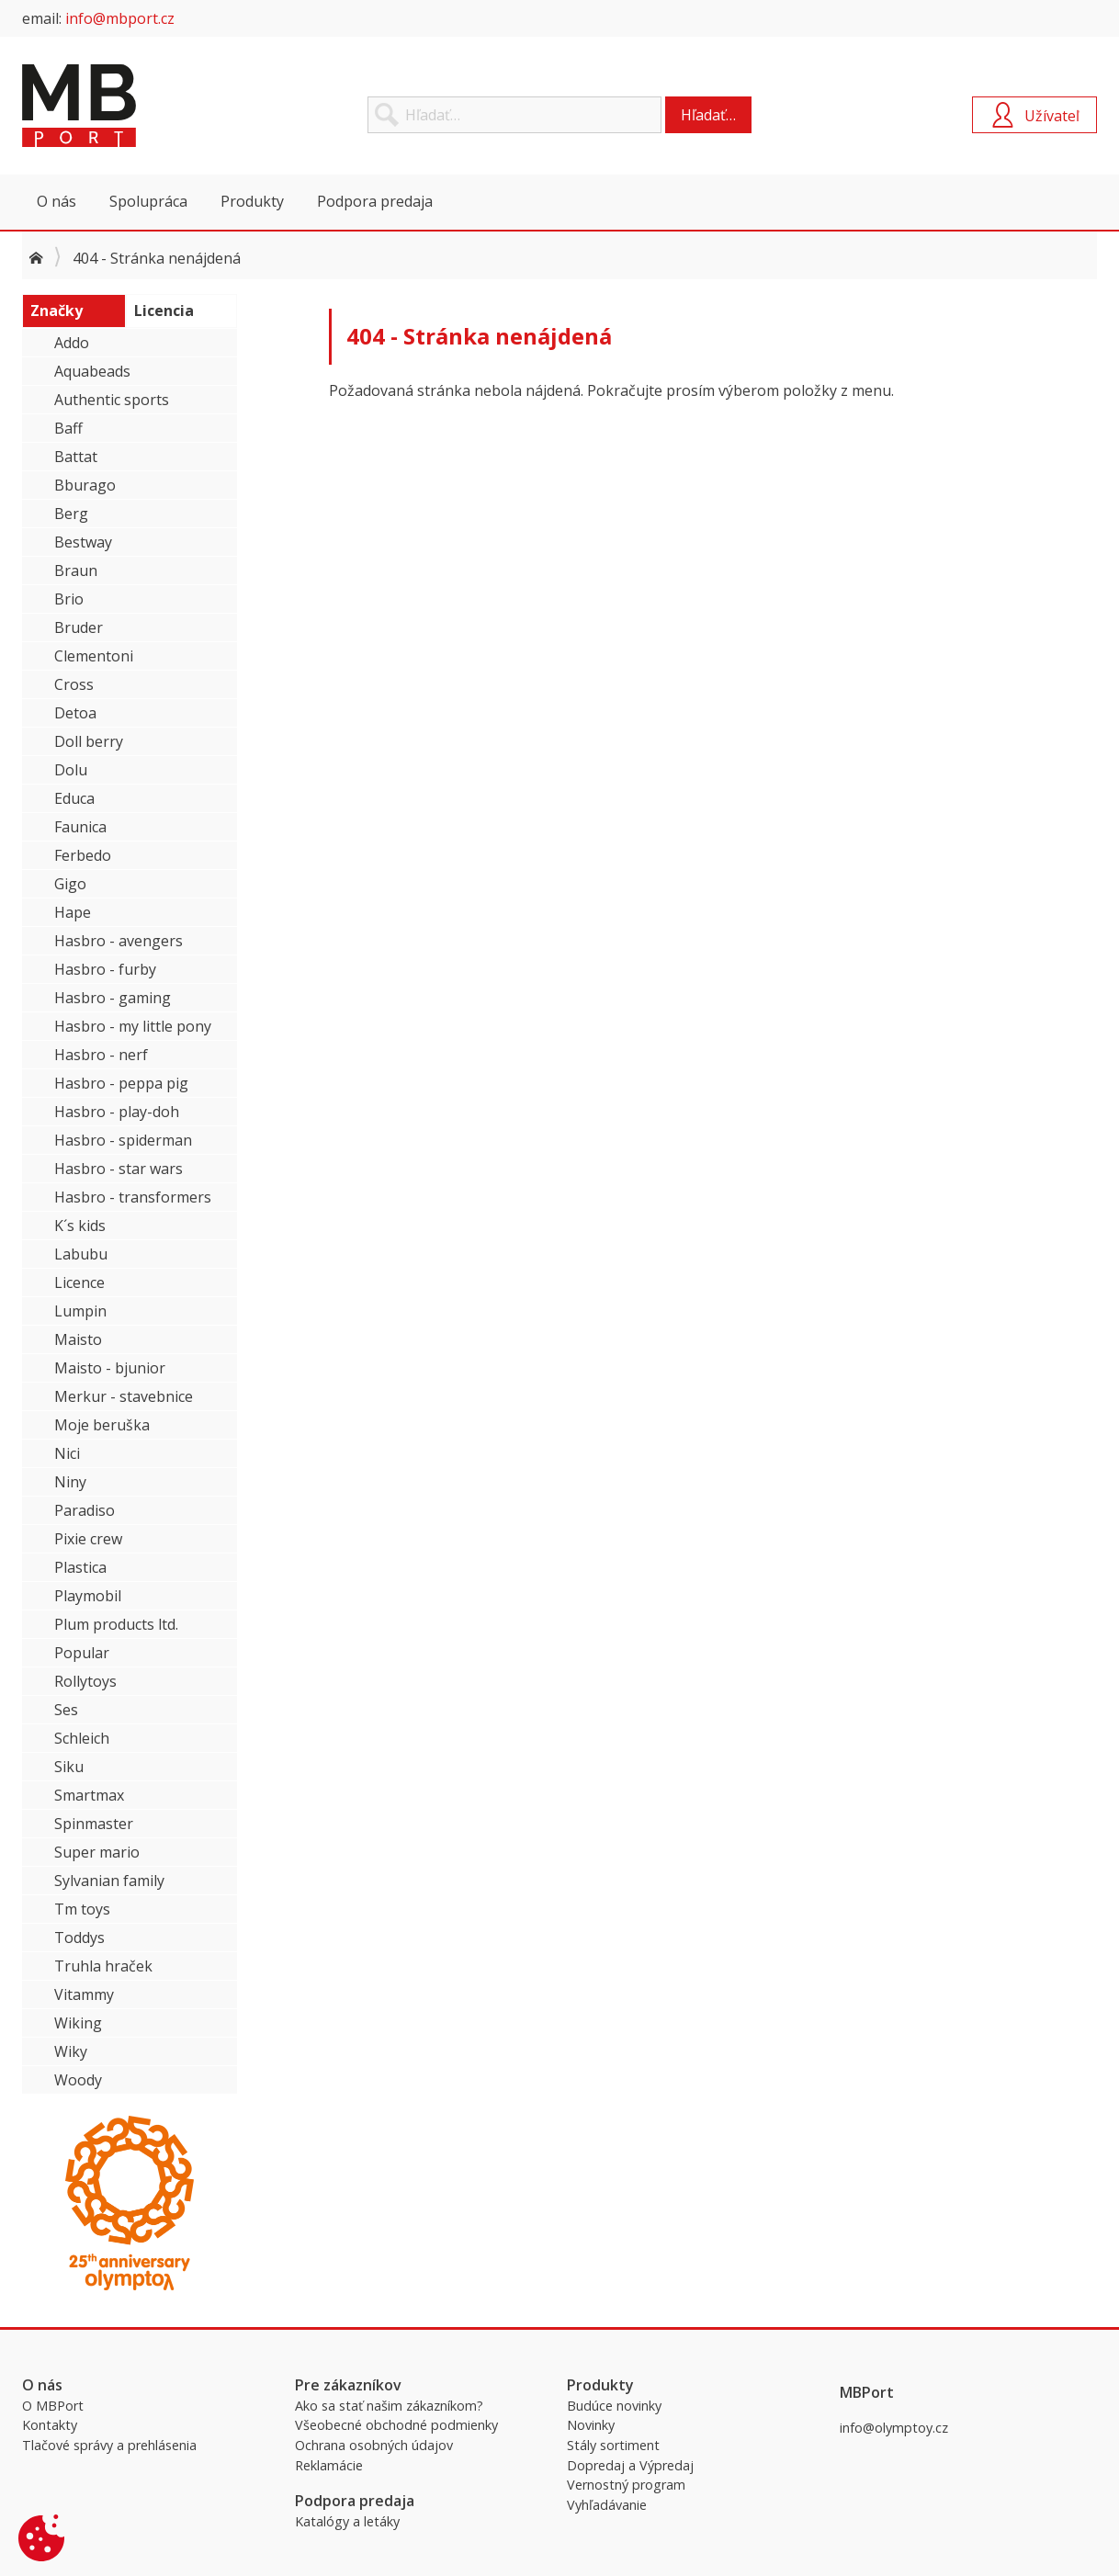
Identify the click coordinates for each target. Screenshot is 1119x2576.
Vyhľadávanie (607, 2505)
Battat (75, 456)
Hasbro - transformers (132, 1197)
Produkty (252, 201)
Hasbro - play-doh (116, 1112)
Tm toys (82, 1909)
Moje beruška (102, 1425)
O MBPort (53, 2405)
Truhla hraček (103, 1966)
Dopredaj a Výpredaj (630, 2465)
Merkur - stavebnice (123, 1396)
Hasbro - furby (105, 969)
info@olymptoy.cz (894, 2427)
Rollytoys (85, 1681)
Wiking (78, 2023)
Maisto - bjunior (109, 1368)
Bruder (78, 627)
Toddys (79, 1937)
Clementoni (93, 656)
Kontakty (49, 2425)
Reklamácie (329, 2465)
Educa (74, 798)
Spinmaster (93, 1823)
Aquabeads (92, 371)
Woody (78, 2080)
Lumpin (80, 1311)
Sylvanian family (109, 1880)
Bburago (85, 485)
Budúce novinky (614, 2405)
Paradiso (84, 1510)
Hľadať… (708, 115)
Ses (66, 1710)
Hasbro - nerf (101, 1055)
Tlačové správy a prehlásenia (109, 2445)
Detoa (75, 713)
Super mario (97, 1852)
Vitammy (84, 1994)
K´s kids (80, 1225)
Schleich (81, 1738)
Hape (72, 912)
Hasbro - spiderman (123, 1140)
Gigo (70, 884)
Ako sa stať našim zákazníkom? (389, 2405)
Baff (68, 428)
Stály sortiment (613, 2445)
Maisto (78, 1339)
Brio (69, 599)
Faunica (80, 827)
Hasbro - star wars (118, 1168)
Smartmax (89, 1795)
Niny (70, 1482)
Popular (81, 1653)
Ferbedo (82, 855)
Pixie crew (88, 1539)
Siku (69, 1767)
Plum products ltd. (116, 1624)
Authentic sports (111, 400)
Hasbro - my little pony (132, 1026)
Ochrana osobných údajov (374, 2445)
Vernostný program (626, 2484)
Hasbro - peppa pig (121, 1083)
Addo (71, 343)
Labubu (80, 1254)
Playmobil (87, 1596)
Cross (74, 684)
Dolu (70, 770)
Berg (71, 513)
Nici (67, 1453)
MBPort (160, 105)
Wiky (70, 2051)
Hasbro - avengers (118, 941)
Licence (79, 1282)
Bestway (83, 542)
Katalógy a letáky (347, 2521)
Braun (75, 570)
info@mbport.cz (120, 18)
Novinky (591, 2425)
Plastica (80, 1567)
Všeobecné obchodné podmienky (396, 2425)
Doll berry (88, 741)
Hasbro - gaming (112, 998)
